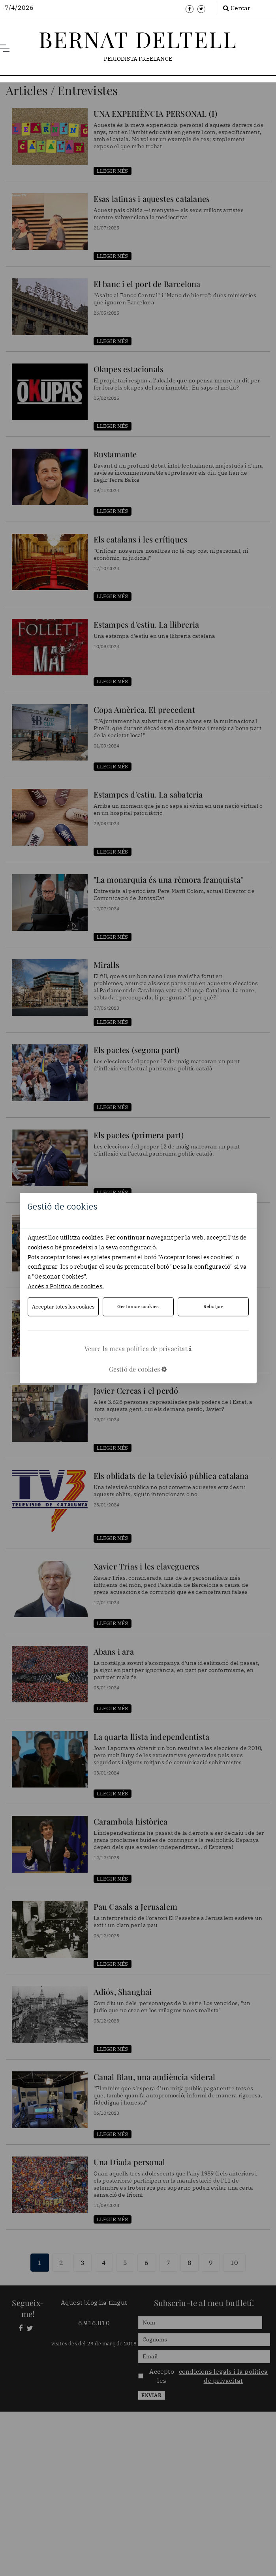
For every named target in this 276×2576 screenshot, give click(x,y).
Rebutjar (213, 1306)
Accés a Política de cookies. (66, 1286)
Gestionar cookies (138, 1306)
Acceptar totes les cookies (63, 1306)
